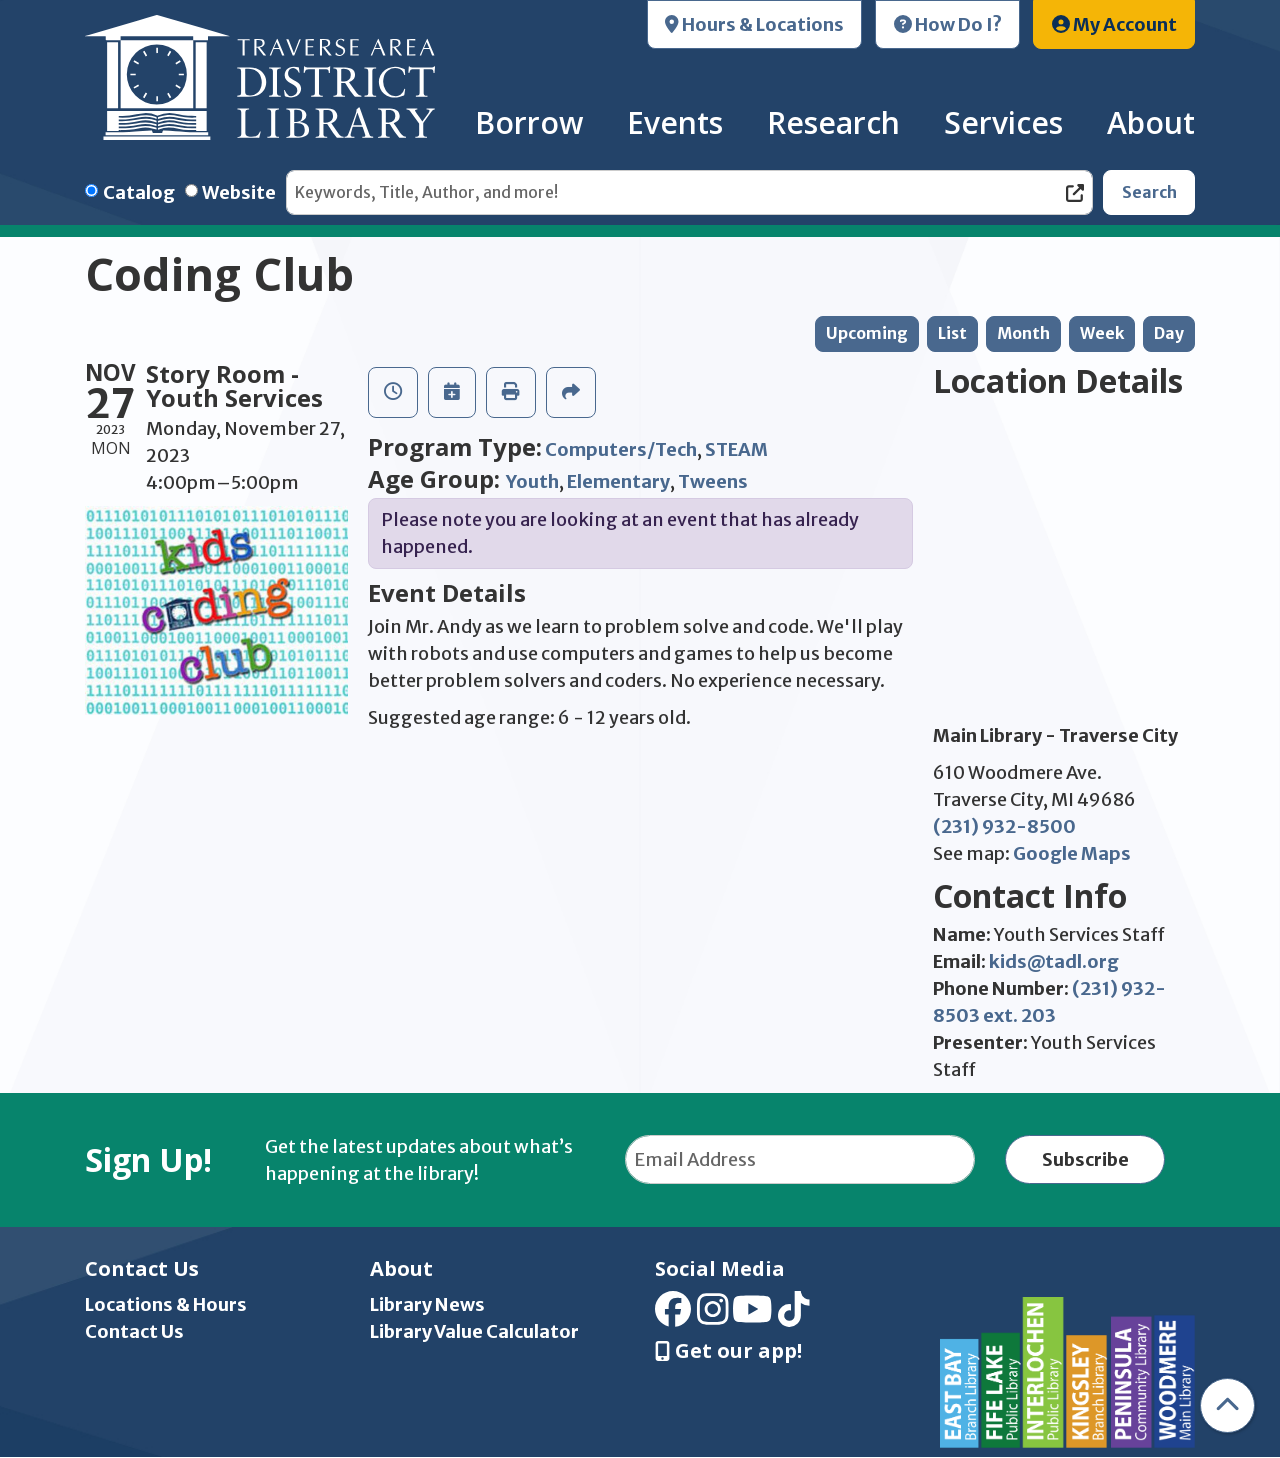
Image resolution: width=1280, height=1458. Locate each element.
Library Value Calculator (474, 1331)
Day (1169, 333)
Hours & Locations (754, 24)
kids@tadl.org (1054, 961)
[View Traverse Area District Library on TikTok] (794, 1315)
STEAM (736, 449)
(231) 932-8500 (1004, 826)
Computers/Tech (621, 449)
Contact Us (134, 1331)
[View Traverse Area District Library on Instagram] (713, 1315)
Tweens (713, 481)
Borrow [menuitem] (529, 122)
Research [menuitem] (833, 122)
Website (239, 192)
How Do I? (948, 24)
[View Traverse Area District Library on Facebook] (673, 1315)
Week (1102, 333)
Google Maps (1072, 853)
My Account (1114, 24)
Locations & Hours (166, 1304)
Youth (532, 481)
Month (1023, 333)
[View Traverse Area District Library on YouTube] (752, 1315)
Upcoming (867, 333)
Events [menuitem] (675, 122)
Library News (427, 1304)
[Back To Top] (1227, 1405)
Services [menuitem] (1003, 122)
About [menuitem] (1151, 122)
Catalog (139, 192)
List (952, 333)
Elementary (618, 481)
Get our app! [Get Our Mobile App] (728, 1351)
